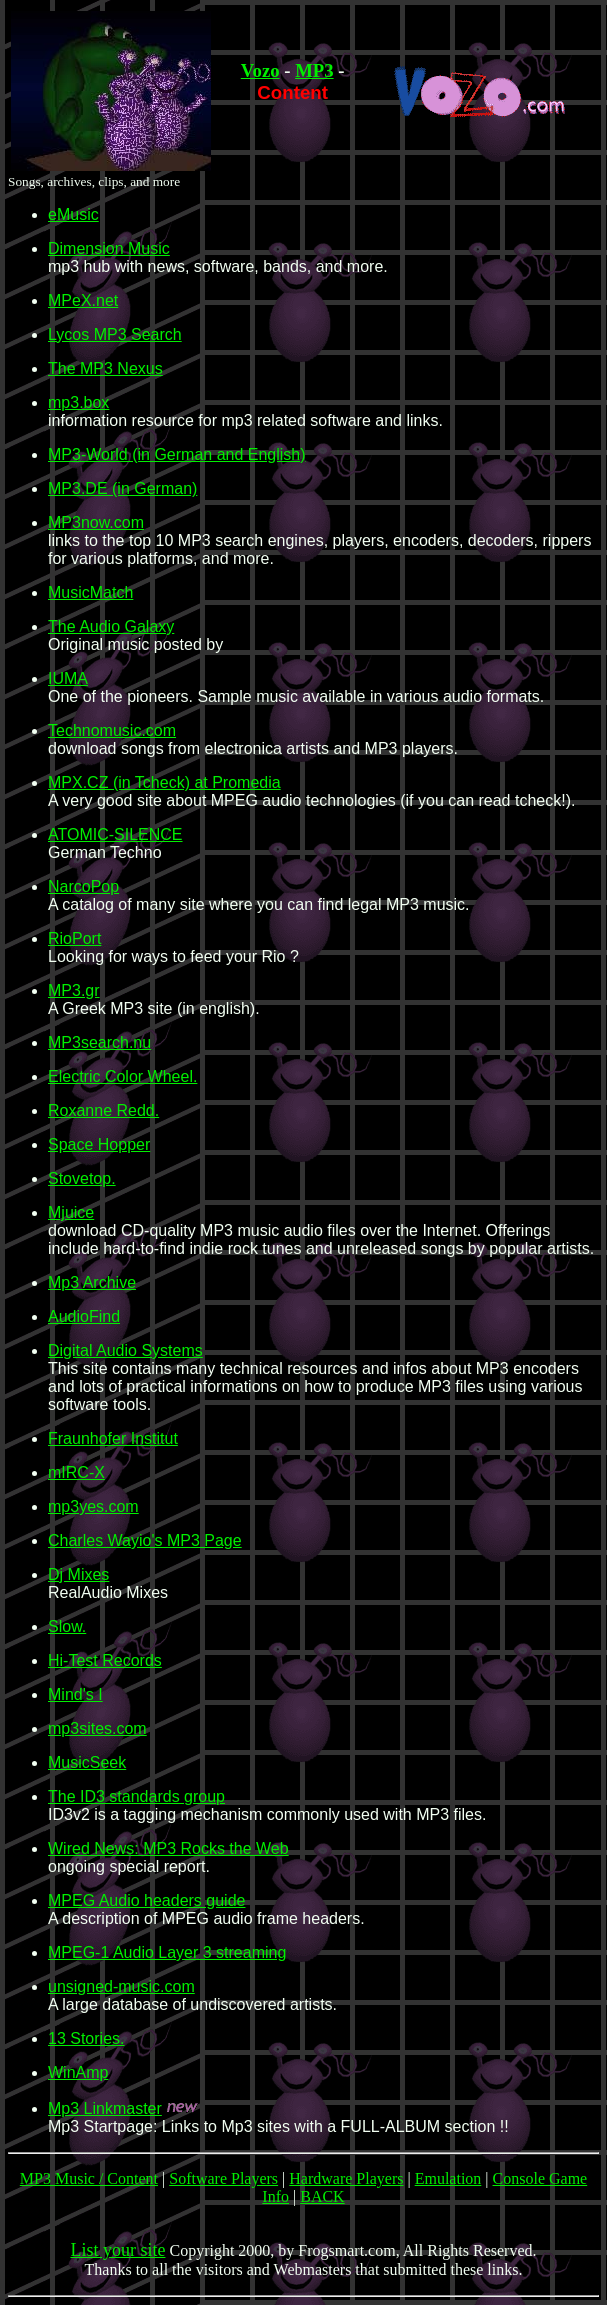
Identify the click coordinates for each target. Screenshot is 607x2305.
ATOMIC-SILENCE (115, 834)
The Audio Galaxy (111, 626)
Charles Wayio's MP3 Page (145, 1540)
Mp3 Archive (92, 1282)
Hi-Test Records (105, 1660)
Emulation (448, 2178)
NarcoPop (83, 886)
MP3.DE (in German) (122, 488)
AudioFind (84, 1316)
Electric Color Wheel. (122, 1076)
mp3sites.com (97, 1728)
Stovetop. (82, 1178)
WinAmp (78, 2072)
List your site (117, 2250)
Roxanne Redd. (103, 1110)
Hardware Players (346, 2178)
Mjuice (71, 1212)
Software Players (223, 2178)
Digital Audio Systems (125, 1350)
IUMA (68, 678)
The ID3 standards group (136, 1796)
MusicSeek (87, 1762)
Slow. (67, 1626)
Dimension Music (109, 248)
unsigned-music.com (121, 1986)
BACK (322, 2196)
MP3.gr (74, 990)
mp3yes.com (93, 1506)
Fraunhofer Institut (113, 1438)
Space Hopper (99, 1144)
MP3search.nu (99, 1042)
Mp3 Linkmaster (105, 2108)
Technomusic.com (112, 730)
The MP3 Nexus (105, 368)
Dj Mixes (78, 1574)
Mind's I (75, 1694)
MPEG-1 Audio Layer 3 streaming (167, 1952)
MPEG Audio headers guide (146, 1900)
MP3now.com (96, 522)
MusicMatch (90, 592)
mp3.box (78, 402)
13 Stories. (86, 2038)
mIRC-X (76, 1472)
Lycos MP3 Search (115, 334)
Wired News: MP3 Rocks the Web (168, 1848)
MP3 (314, 70)
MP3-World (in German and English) (177, 454)
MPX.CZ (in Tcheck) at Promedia (164, 782)
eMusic (73, 214)
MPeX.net (83, 300)
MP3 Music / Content (89, 2178)
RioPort (74, 938)
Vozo (260, 70)
